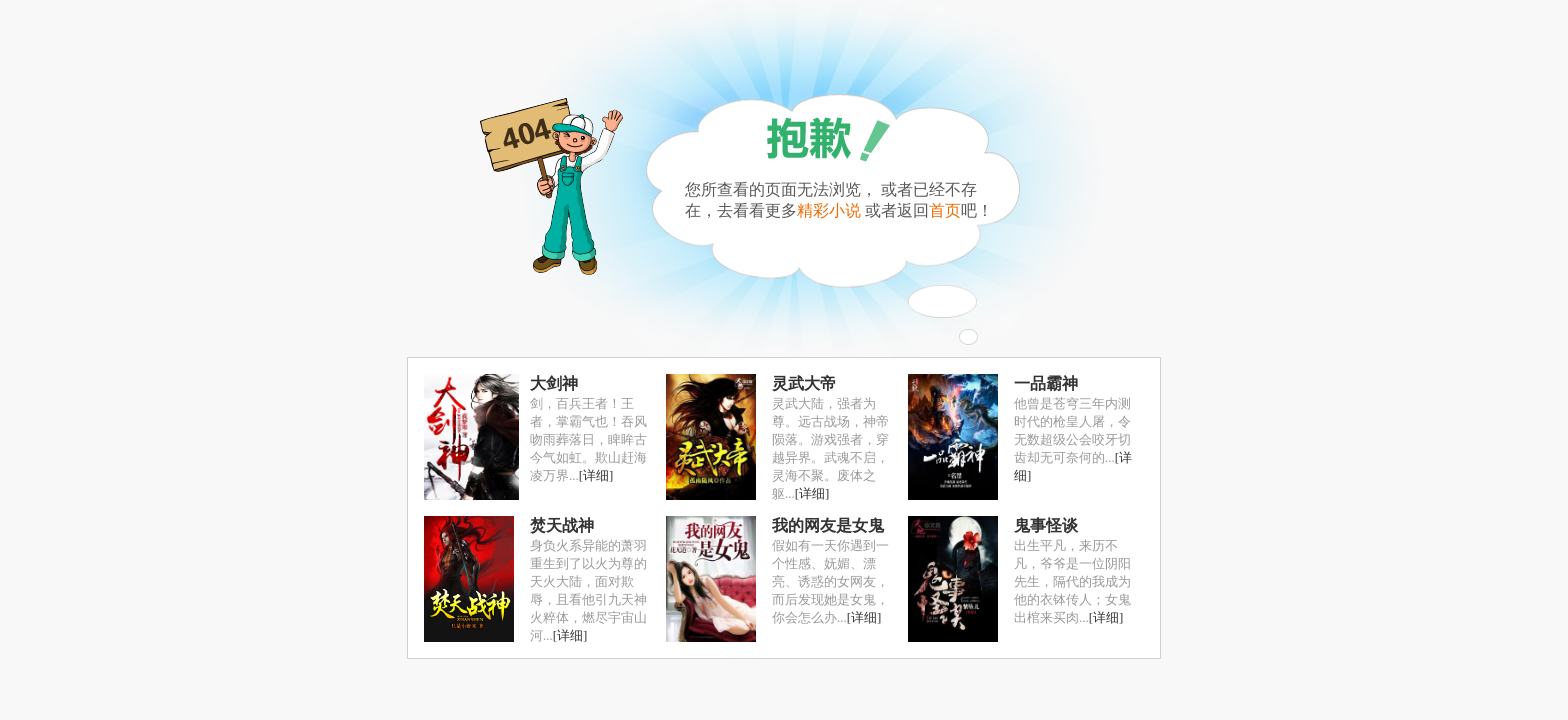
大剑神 (554, 383)
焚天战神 (562, 525)
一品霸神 (1046, 383)
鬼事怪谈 (1046, 525)
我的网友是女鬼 (828, 525)
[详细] (596, 475)
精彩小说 (829, 210)
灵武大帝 (804, 383)
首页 (945, 210)
